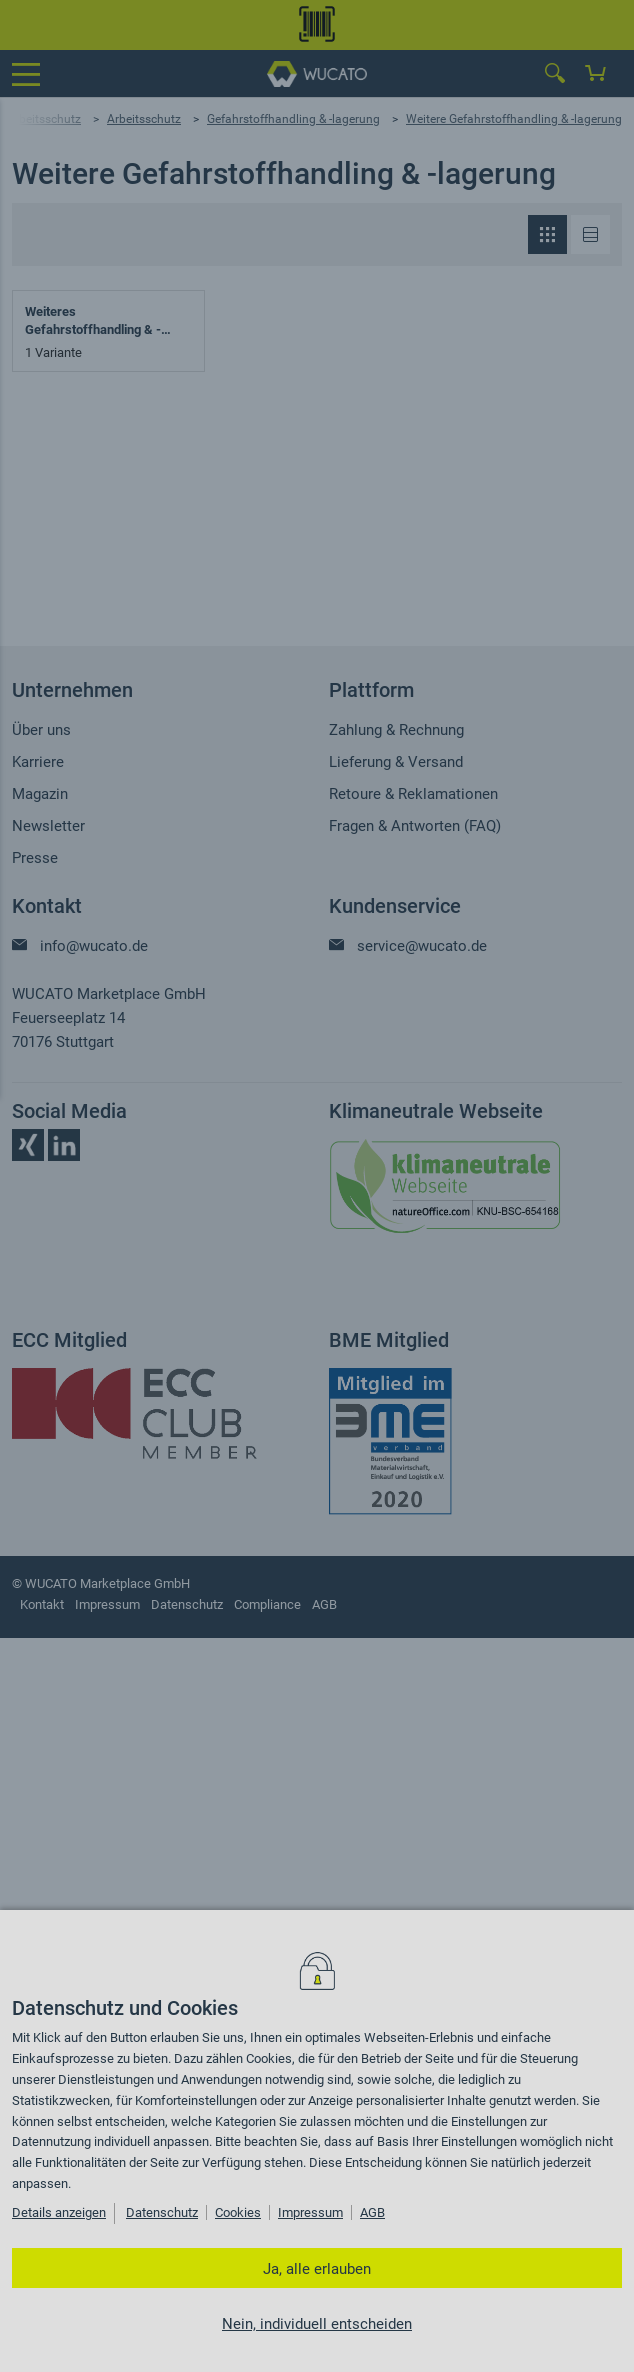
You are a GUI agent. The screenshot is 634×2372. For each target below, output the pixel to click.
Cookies (238, 2212)
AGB (372, 2212)
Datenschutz (162, 2212)
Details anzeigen (59, 2212)
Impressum (310, 2212)
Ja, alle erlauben (317, 2269)
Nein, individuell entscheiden (317, 2324)
